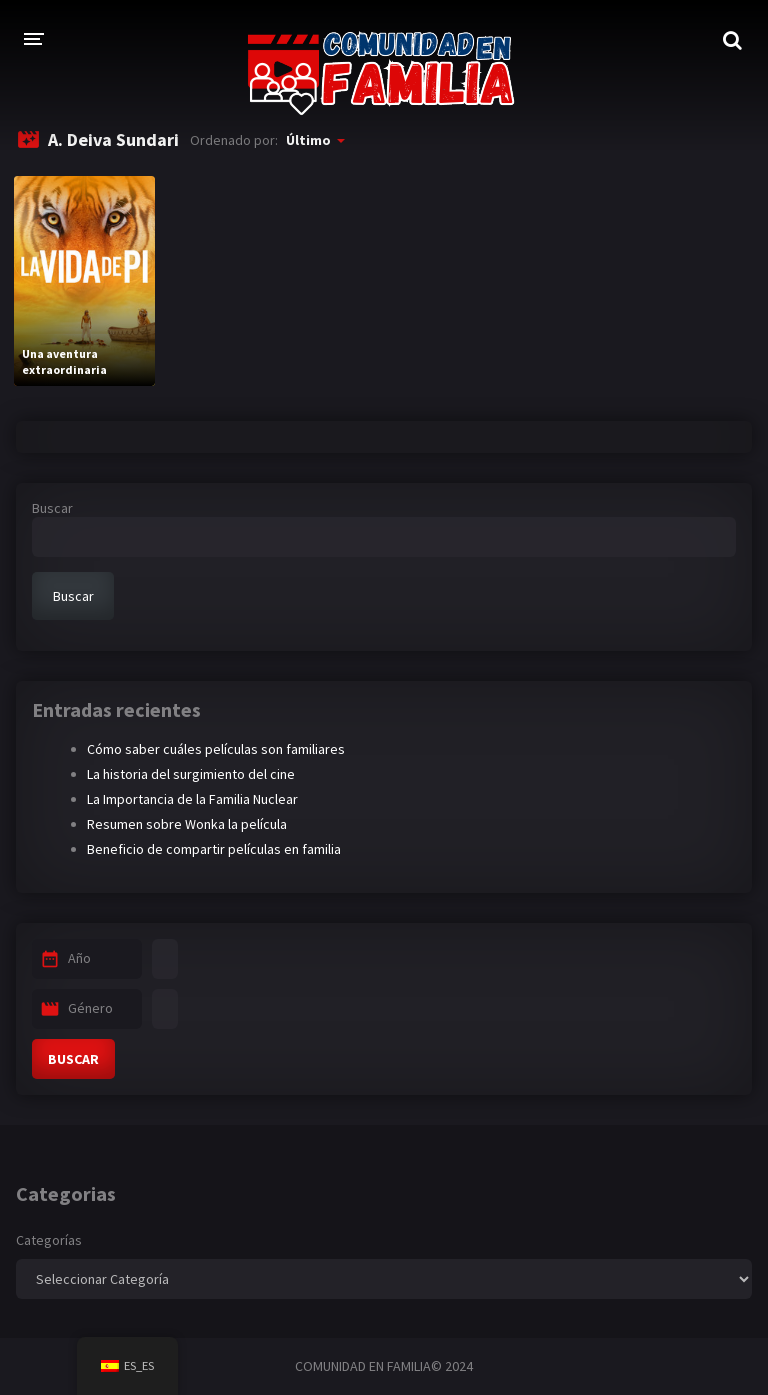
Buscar (52, 508)
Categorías (49, 1240)
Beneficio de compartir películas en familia (214, 849)
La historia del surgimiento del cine (191, 774)
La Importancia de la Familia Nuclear (192, 799)
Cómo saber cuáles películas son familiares (216, 749)
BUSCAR (73, 1059)
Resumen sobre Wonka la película (187, 824)
